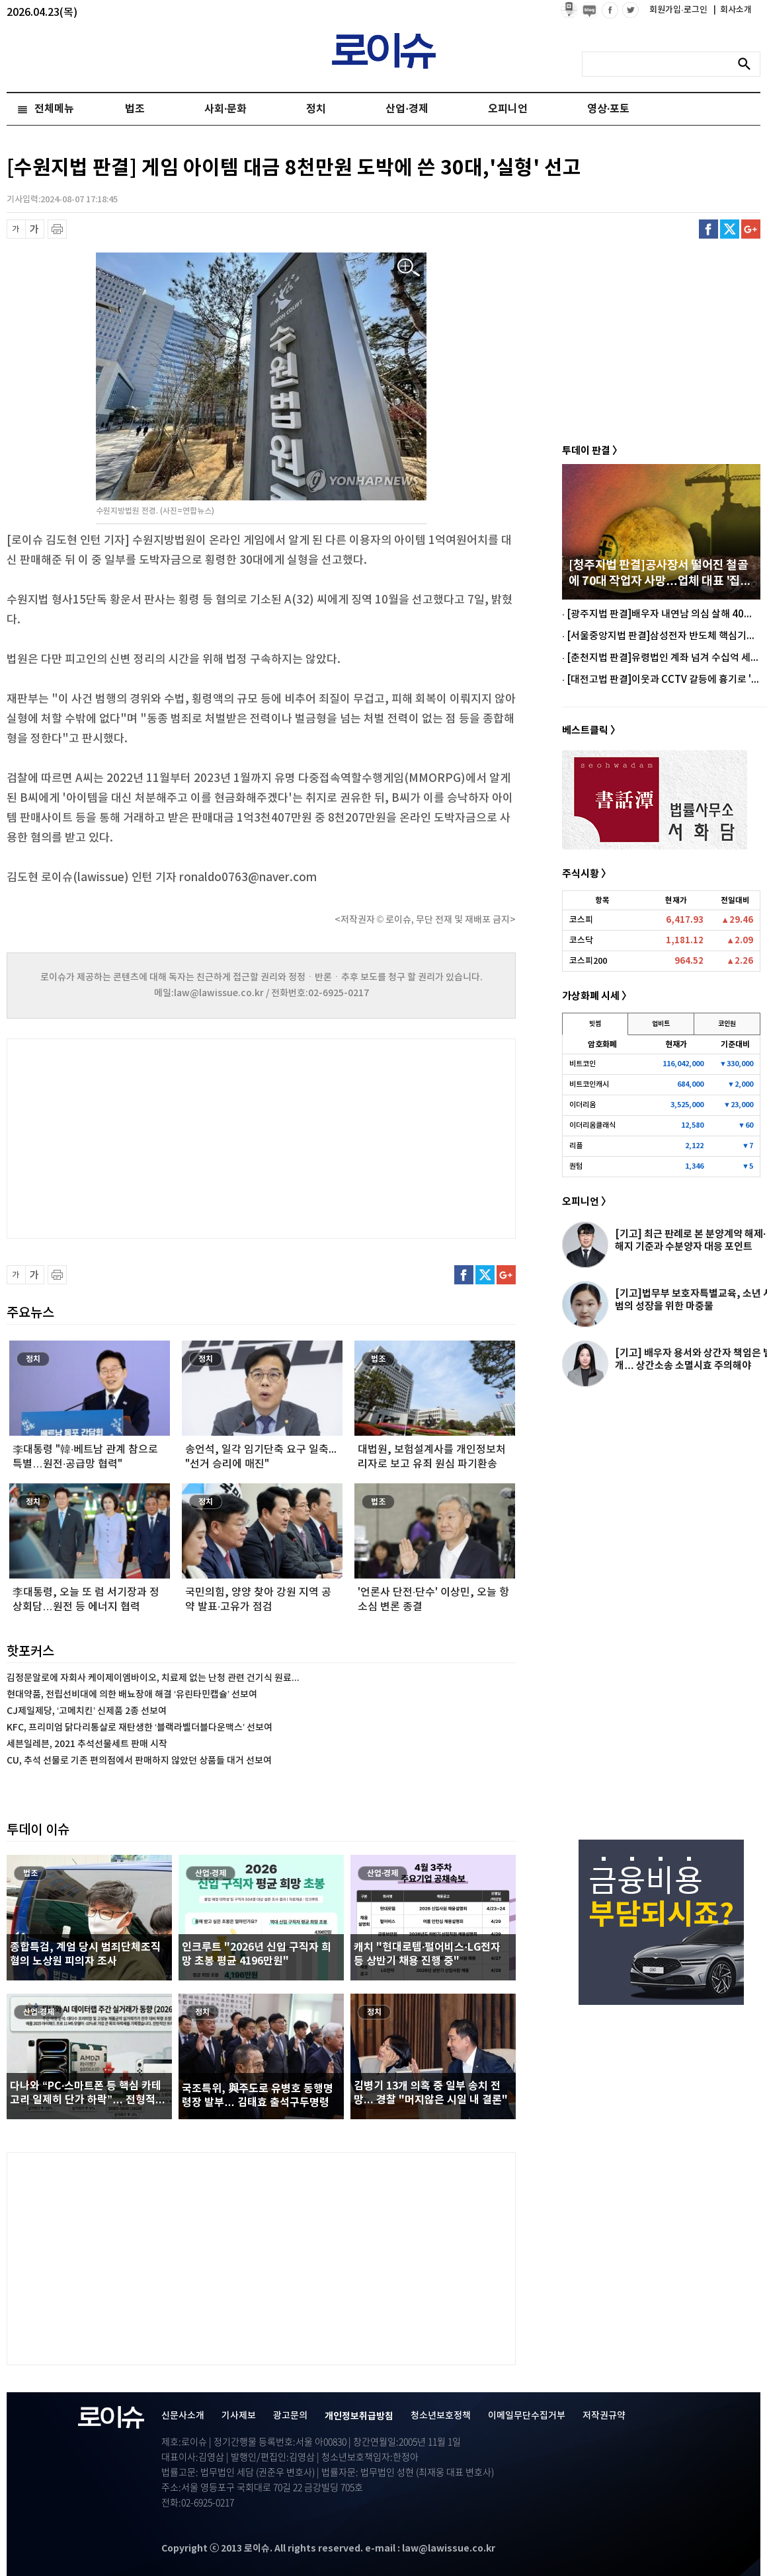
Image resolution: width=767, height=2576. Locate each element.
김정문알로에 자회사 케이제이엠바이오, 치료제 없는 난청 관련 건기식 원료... (153, 1678)
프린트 (57, 229)
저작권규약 (604, 2415)
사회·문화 (225, 109)
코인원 (727, 1024)
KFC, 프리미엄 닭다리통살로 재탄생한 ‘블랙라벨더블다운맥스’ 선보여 (139, 1727)
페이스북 (708, 229)
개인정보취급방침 (359, 2416)
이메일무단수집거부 (526, 2415)
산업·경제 (406, 109)
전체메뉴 (54, 109)
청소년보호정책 (441, 2415)
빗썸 (595, 1024)
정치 (316, 109)
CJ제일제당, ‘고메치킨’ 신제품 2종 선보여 (87, 1711)
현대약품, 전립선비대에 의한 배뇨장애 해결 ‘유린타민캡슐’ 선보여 (132, 1694)
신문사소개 (182, 2415)
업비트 (661, 1024)
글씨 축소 (16, 229)
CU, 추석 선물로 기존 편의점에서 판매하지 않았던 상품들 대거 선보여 (139, 1760)
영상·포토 (608, 109)
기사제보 (239, 2415)
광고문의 (290, 2415)
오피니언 (508, 109)
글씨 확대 (34, 229)
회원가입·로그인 (679, 10)
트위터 (729, 229)
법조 (135, 109)
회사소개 (732, 10)
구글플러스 (750, 229)
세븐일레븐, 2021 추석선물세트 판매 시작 (87, 1744)
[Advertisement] (139, 1137)
